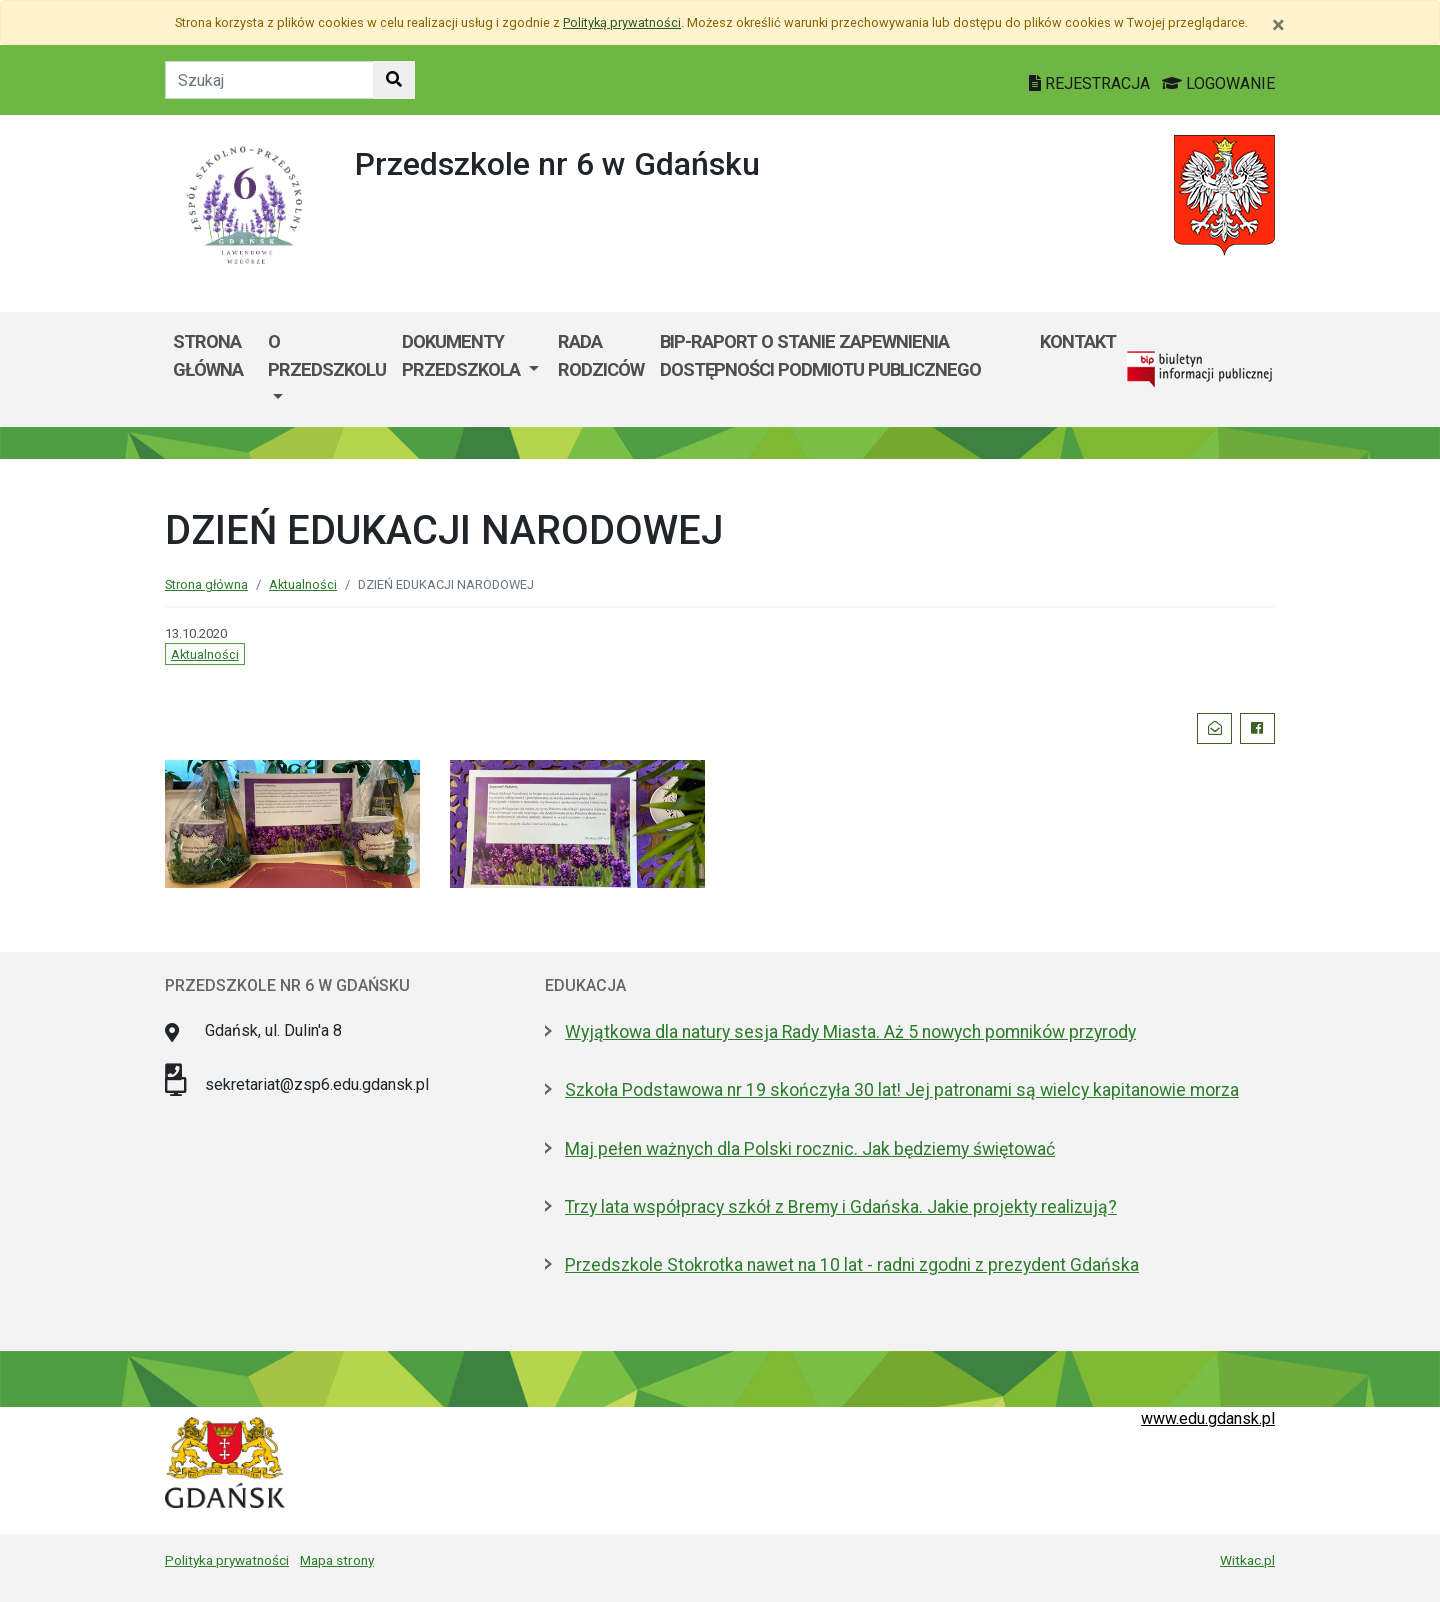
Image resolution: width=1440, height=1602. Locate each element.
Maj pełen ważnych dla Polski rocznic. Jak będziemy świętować (810, 1149)
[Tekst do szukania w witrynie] (269, 80)
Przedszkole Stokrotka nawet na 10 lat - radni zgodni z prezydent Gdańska (852, 1265)
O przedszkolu (327, 355)
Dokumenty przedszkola (463, 355)
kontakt (1078, 341)
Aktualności (303, 584)
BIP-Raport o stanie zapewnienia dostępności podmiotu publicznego (820, 355)
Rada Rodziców (601, 355)
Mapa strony (337, 1560)
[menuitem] (327, 369)
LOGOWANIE (1218, 83)
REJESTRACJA (1091, 83)
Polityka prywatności (227, 1560)
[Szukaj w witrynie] (394, 80)
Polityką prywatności (622, 22)
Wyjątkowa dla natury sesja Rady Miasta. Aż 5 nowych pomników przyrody (850, 1032)
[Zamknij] (1278, 25)
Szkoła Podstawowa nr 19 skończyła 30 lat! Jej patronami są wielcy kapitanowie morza (902, 1090)
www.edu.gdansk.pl (1208, 1418)
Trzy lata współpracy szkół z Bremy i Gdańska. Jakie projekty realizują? (841, 1207)
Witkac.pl (1247, 1560)
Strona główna (208, 355)
